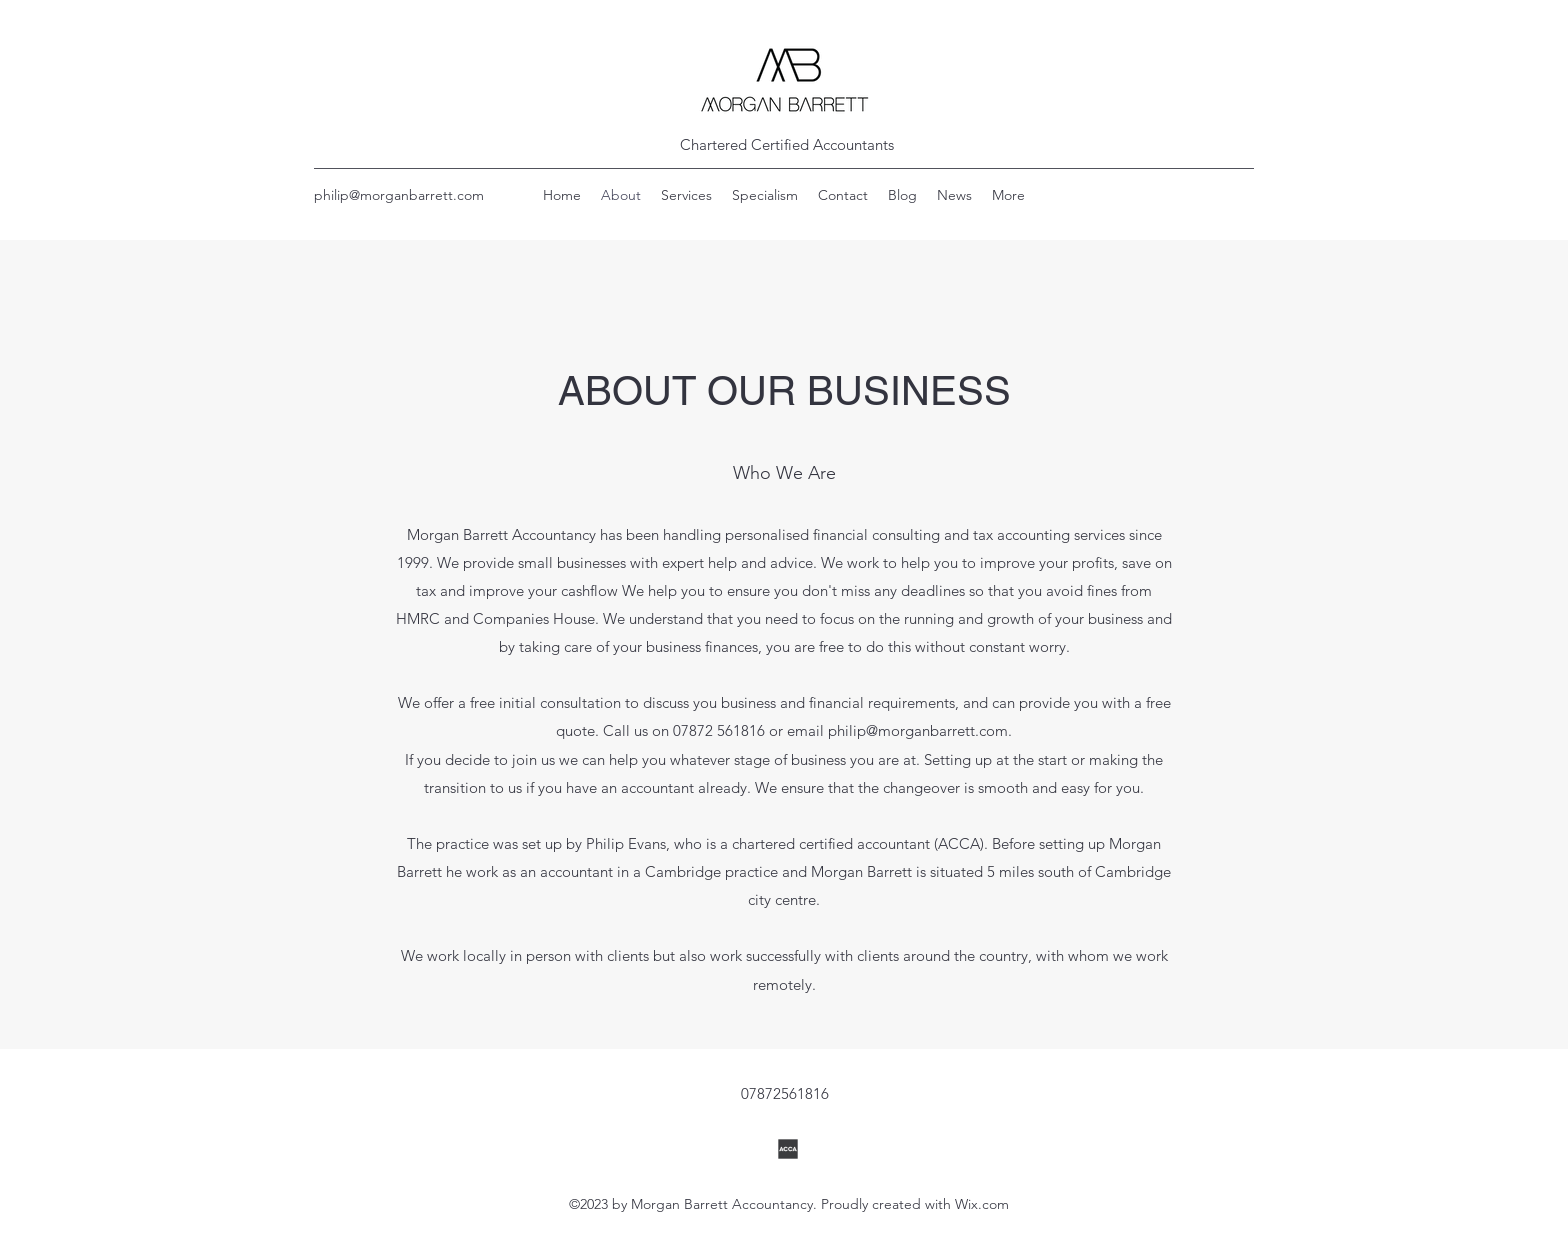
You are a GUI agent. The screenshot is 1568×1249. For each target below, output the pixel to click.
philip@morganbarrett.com (399, 195)
